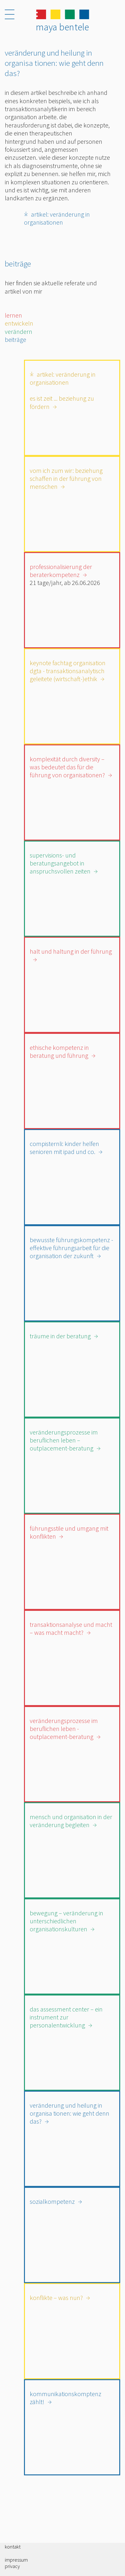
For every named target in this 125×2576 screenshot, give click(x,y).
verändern (18, 331)
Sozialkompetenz (52, 2201)
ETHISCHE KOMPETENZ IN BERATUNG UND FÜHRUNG (59, 1051)
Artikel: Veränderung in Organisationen (57, 218)
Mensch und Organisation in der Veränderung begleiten (71, 1821)
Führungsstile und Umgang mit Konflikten (69, 1532)
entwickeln (19, 323)
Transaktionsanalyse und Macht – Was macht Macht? (71, 1628)
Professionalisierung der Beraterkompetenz (61, 571)
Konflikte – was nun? (56, 2298)
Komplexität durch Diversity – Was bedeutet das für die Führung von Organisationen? (67, 767)
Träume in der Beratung (60, 1336)
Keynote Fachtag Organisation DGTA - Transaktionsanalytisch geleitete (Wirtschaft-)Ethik (67, 671)
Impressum (16, 2560)
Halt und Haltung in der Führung (71, 951)
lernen (13, 315)
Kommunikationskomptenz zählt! (65, 2398)
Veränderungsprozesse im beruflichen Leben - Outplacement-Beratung (64, 1729)
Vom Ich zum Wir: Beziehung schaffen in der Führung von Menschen (66, 478)
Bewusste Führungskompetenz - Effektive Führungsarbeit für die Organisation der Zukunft (71, 1248)
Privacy (12, 2566)
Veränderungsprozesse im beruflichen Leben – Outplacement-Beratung (64, 1440)
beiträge (15, 339)
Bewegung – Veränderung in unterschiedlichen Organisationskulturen (66, 1921)
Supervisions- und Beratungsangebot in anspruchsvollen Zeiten (60, 863)
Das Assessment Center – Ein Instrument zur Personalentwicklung (66, 2017)
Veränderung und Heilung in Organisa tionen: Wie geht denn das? (69, 2113)
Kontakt (12, 2546)
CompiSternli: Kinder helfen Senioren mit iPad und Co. (64, 1148)
